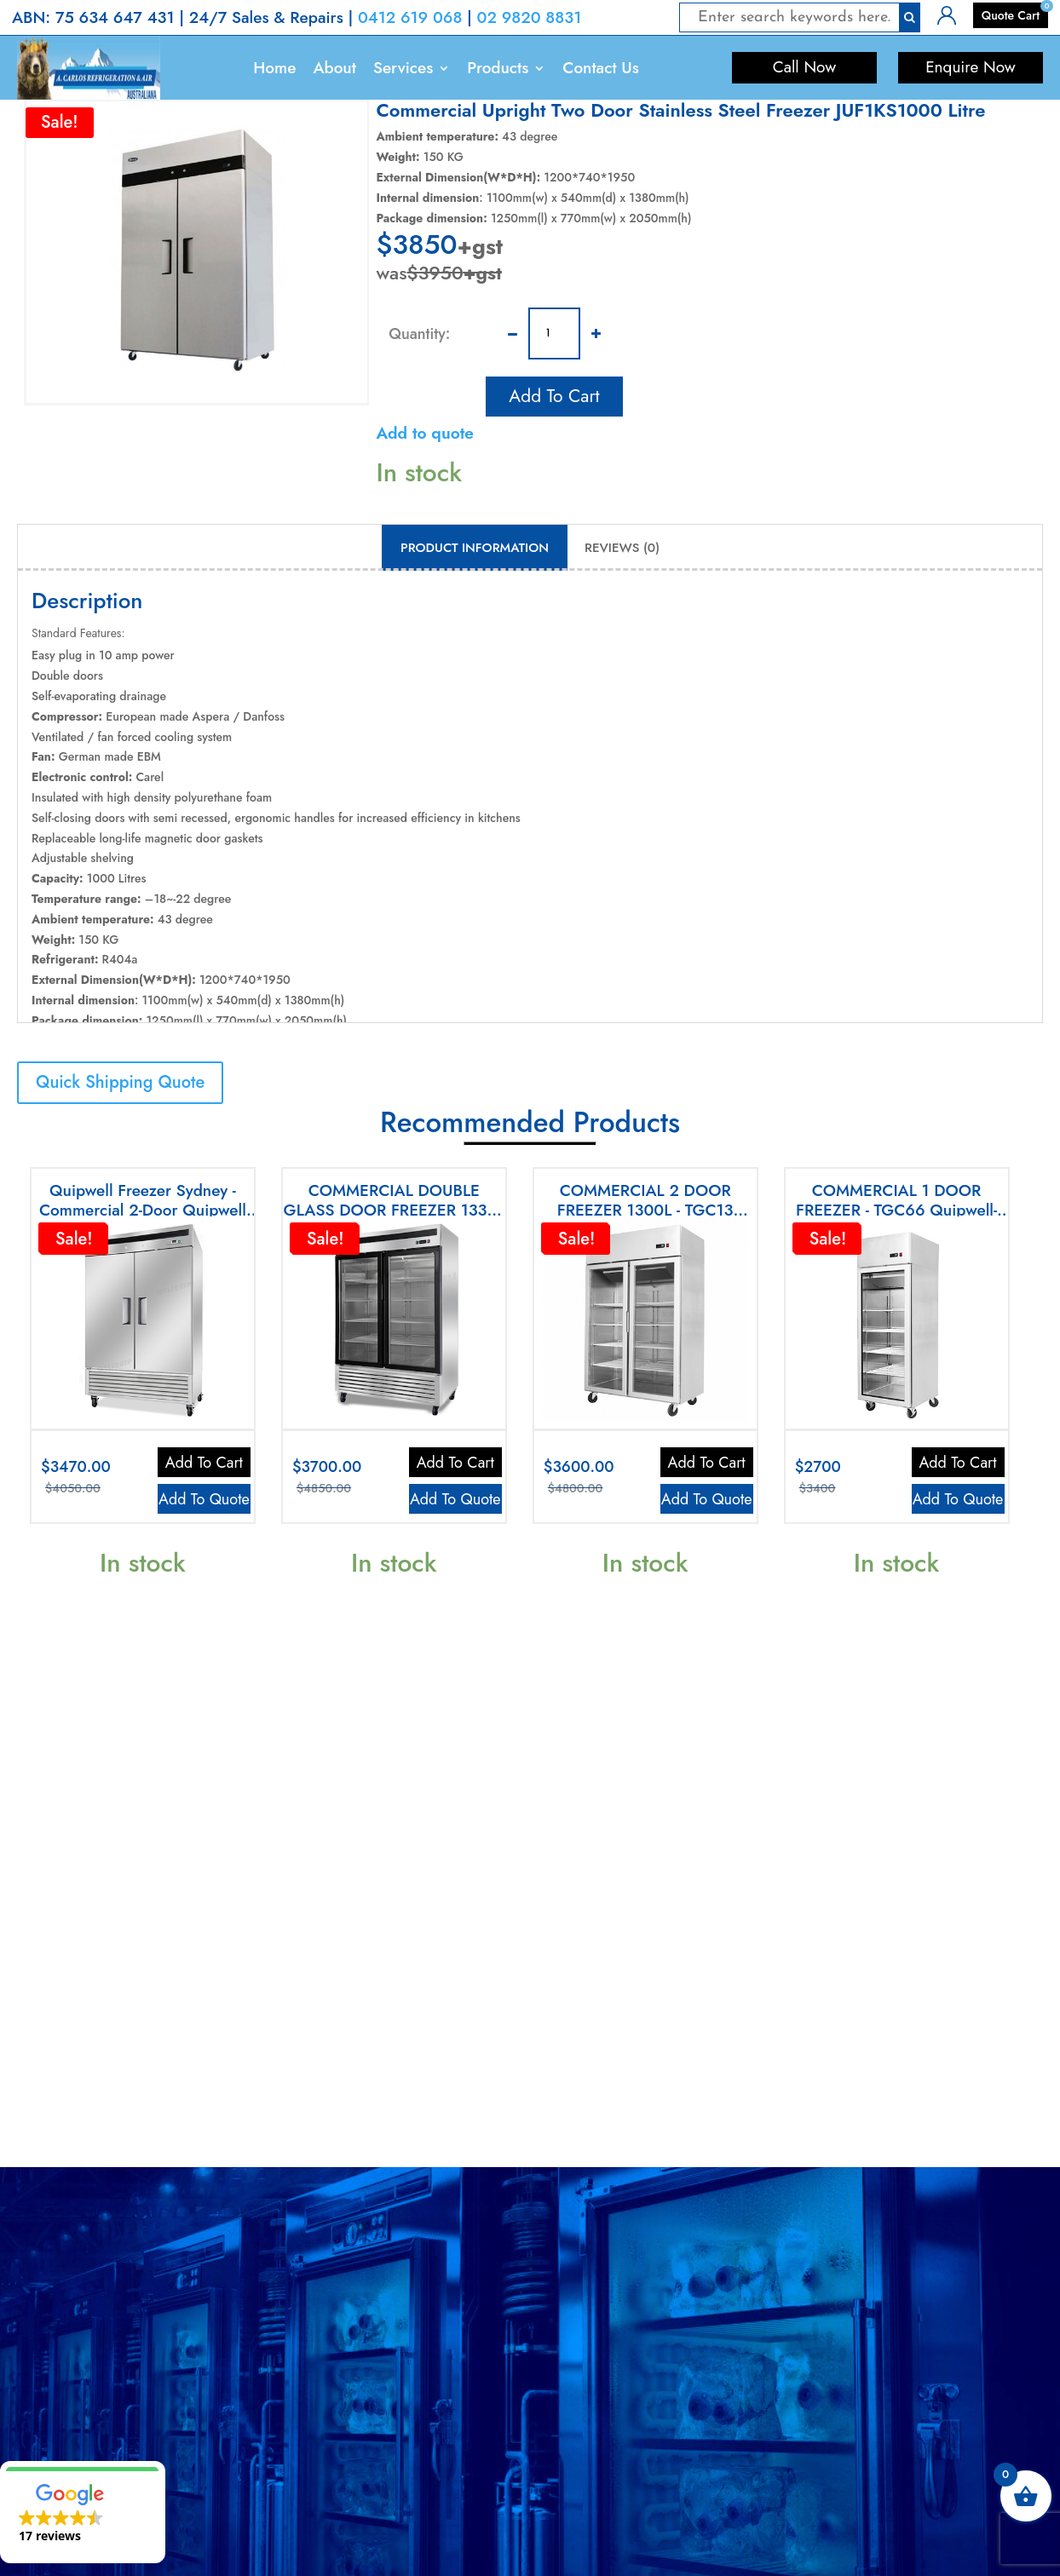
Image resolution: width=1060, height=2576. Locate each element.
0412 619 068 (410, 17)
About (334, 68)
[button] (82, 2512)
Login (951, 13)
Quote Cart (1011, 15)
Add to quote (425, 433)
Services (403, 68)
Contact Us (600, 68)
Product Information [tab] (474, 547)
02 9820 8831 (529, 17)
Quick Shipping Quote (120, 1082)
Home (274, 68)
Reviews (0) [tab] (622, 547)
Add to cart (554, 393)
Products (497, 68)
